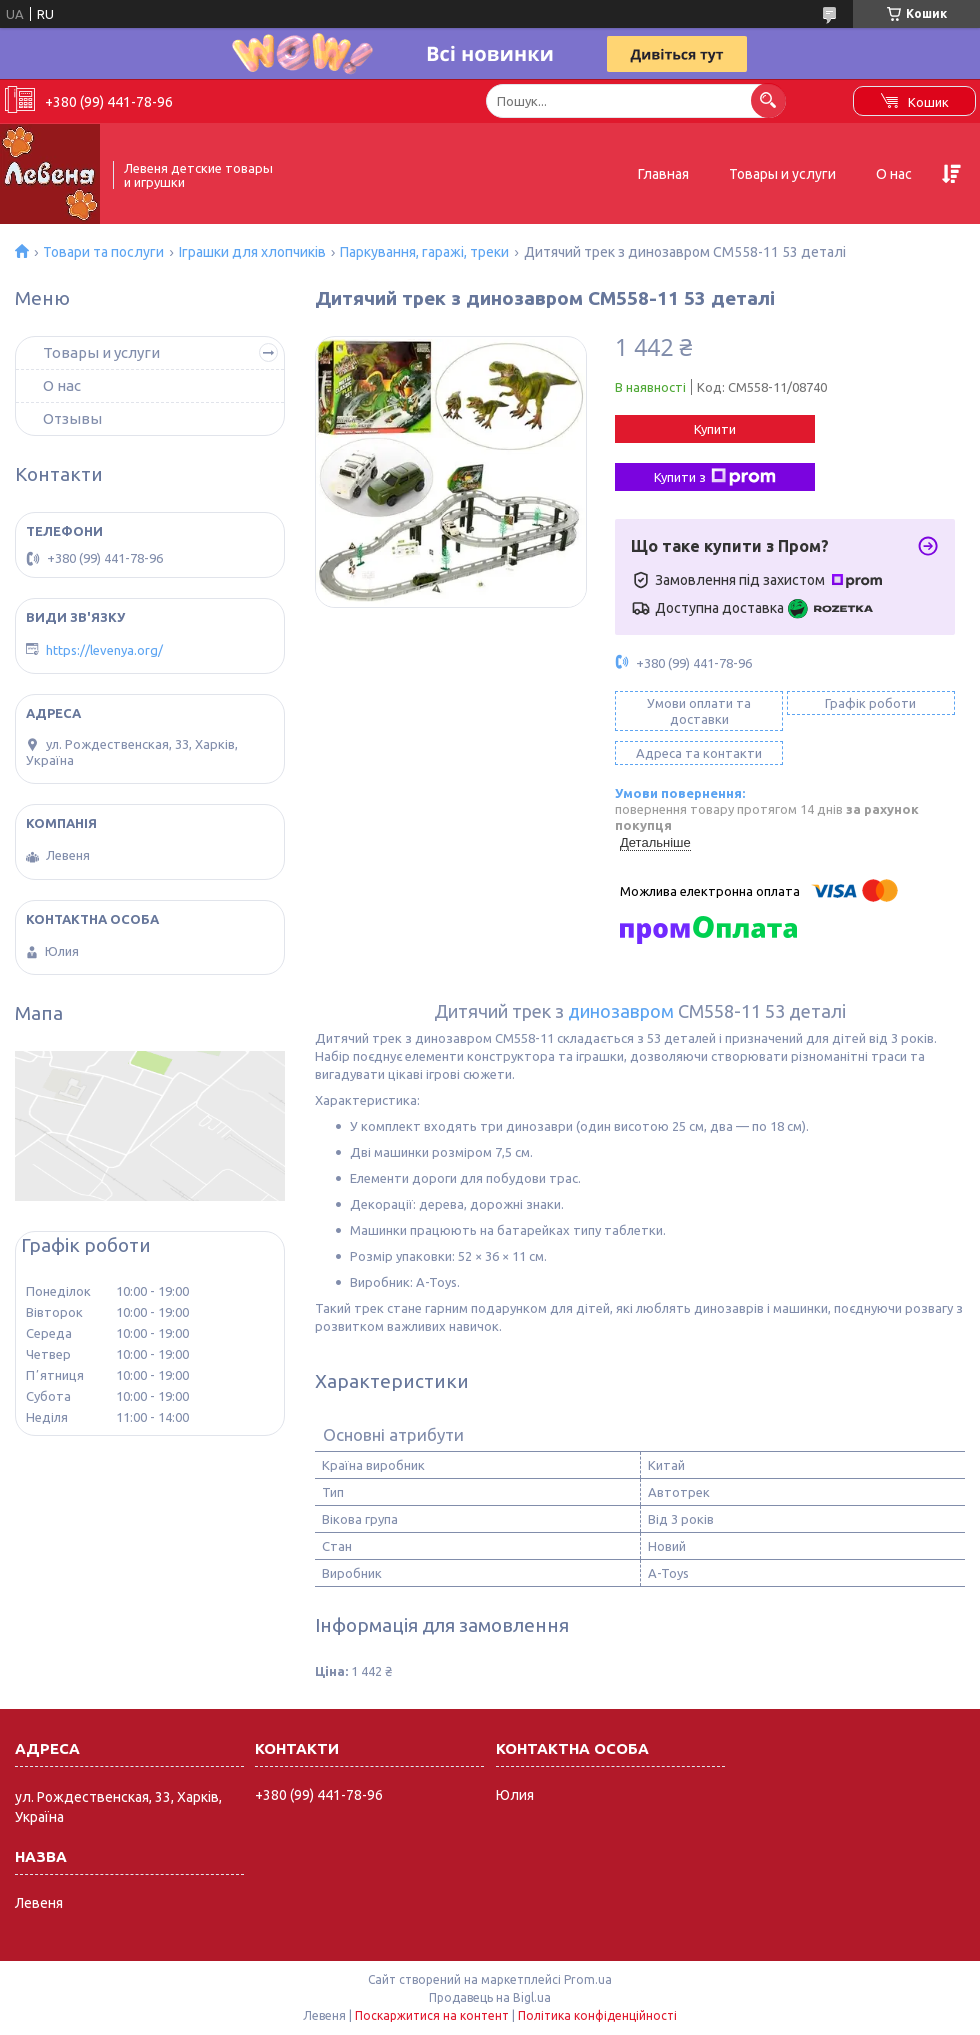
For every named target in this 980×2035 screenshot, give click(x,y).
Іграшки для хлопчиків (252, 252)
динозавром (621, 1011)
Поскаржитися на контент (432, 2015)
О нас (894, 174)
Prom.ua (588, 1979)
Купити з (715, 477)
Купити (715, 429)
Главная (663, 174)
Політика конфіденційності (597, 2015)
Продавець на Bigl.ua (490, 1997)
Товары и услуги (782, 174)
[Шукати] (768, 100)
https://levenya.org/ (104, 650)
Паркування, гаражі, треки (424, 252)
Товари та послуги (103, 252)
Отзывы (72, 418)
